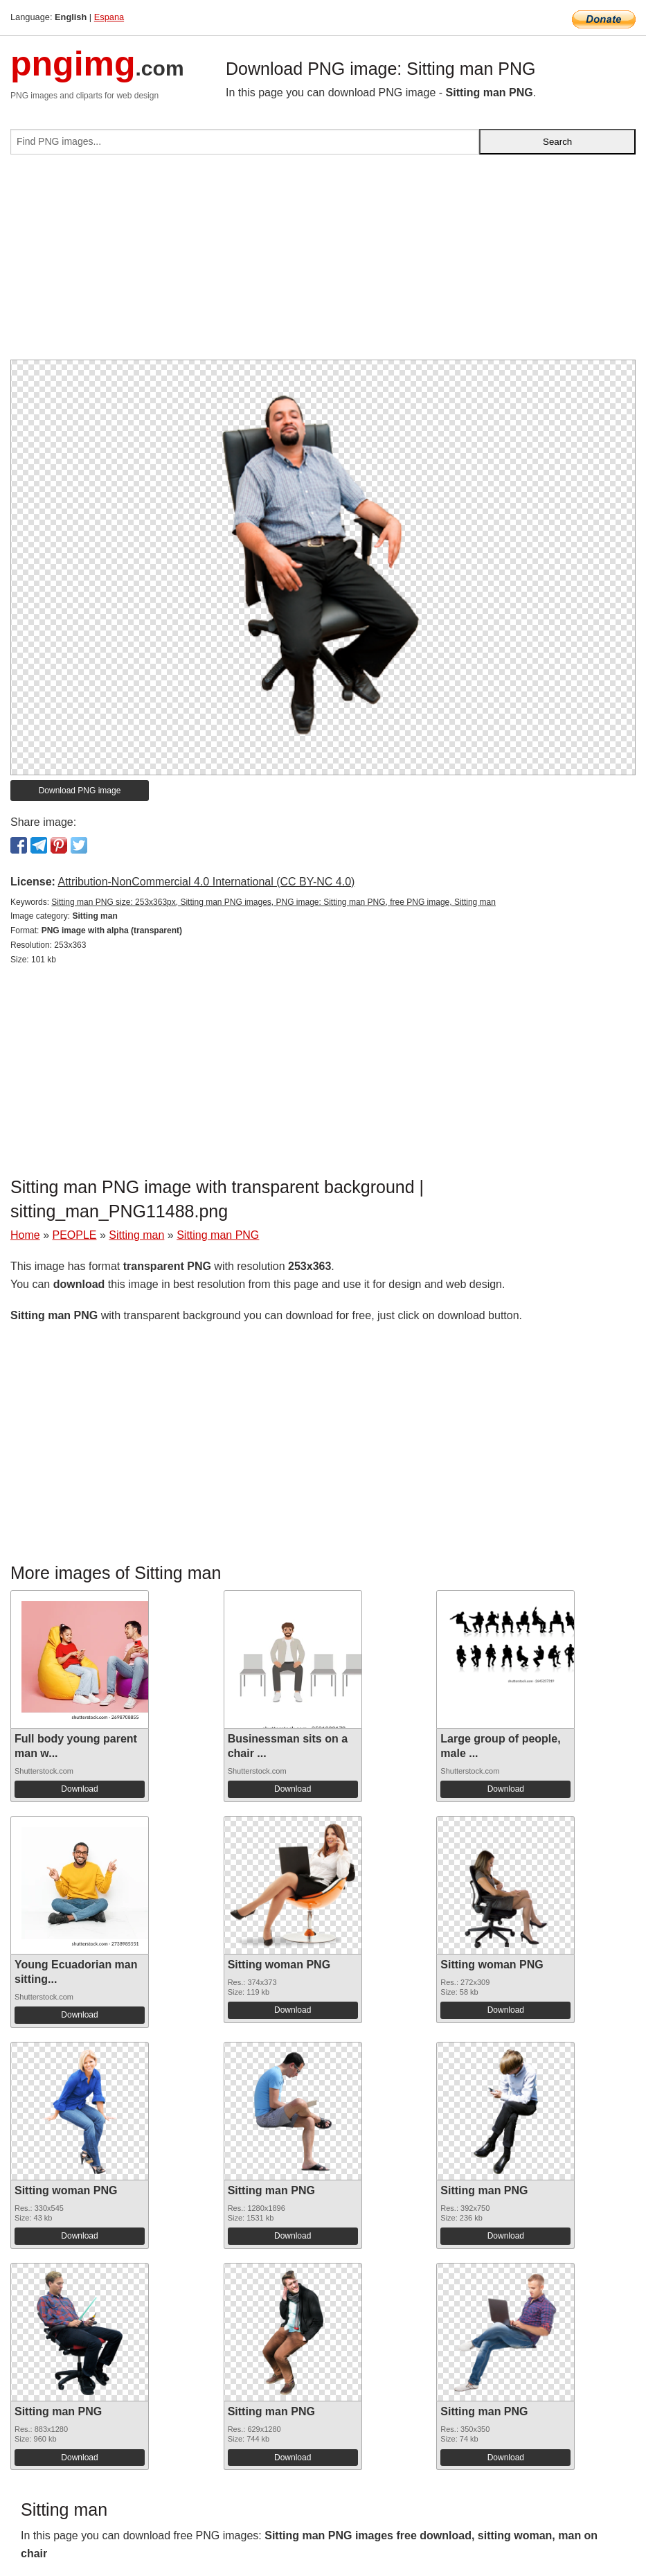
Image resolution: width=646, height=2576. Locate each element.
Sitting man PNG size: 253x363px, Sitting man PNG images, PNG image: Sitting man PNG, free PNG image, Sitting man (273, 902)
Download (79, 1789)
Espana (109, 17)
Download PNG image (80, 790)
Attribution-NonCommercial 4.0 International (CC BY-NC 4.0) (206, 882)
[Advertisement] (323, 263)
